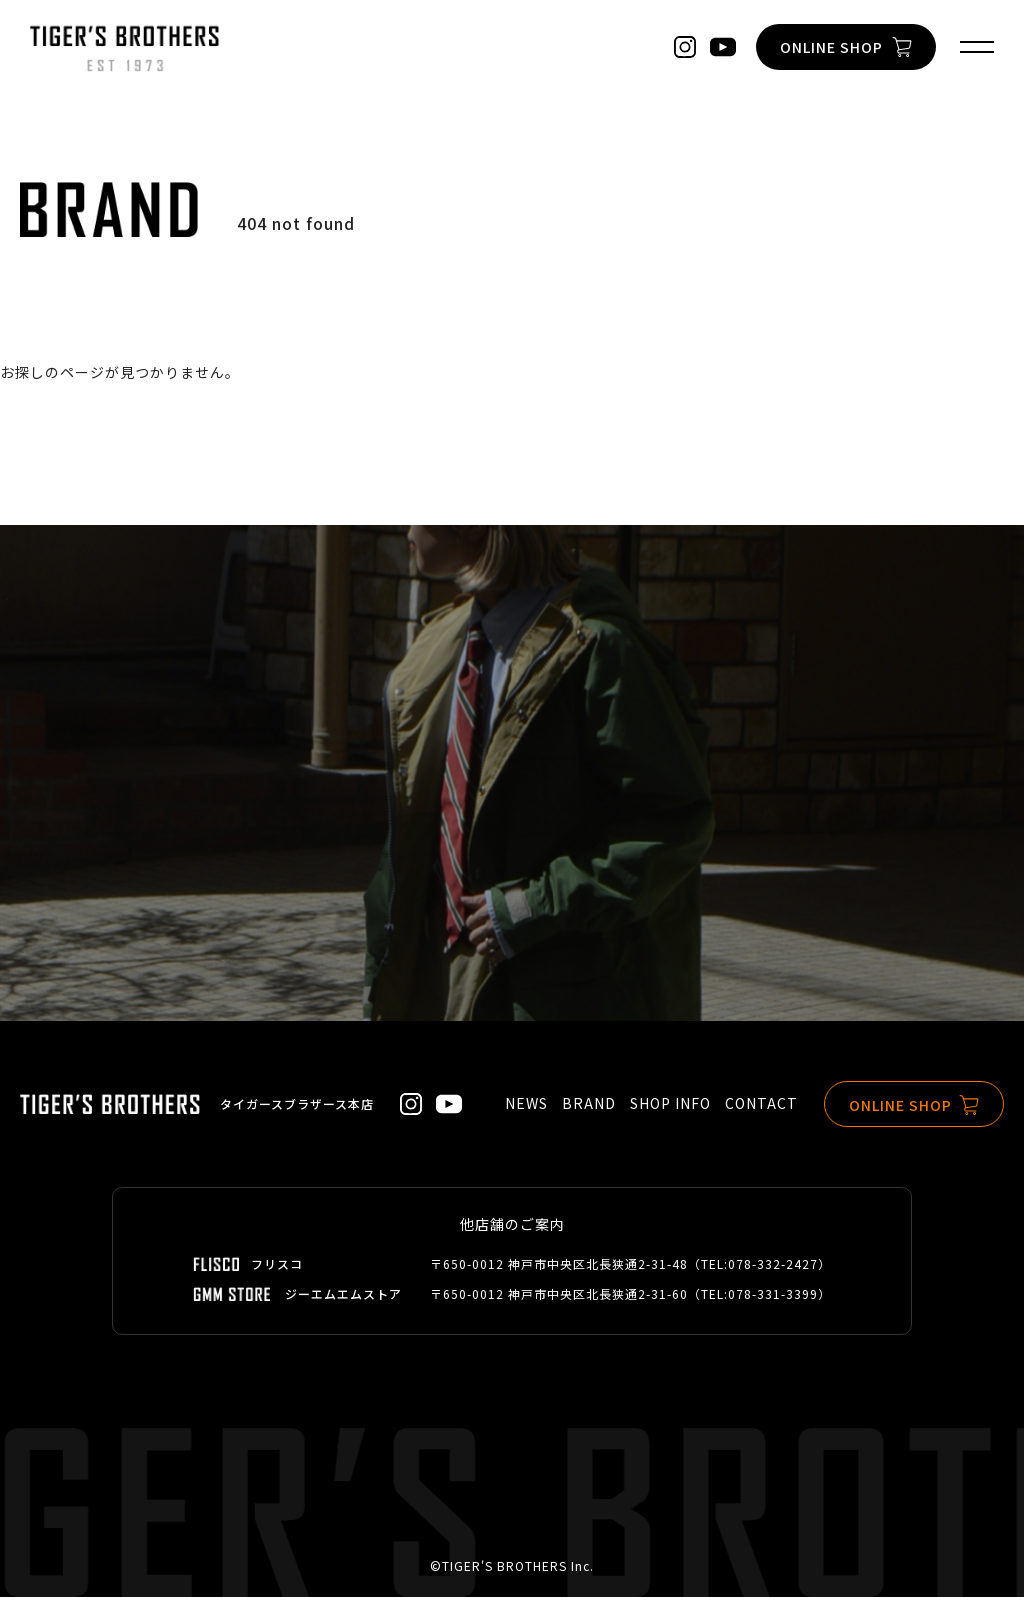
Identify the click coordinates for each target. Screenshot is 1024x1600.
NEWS (526, 1107)
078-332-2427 (773, 1266)
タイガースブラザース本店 (297, 1106)
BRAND (589, 1107)
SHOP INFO (670, 1107)
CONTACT (761, 1107)
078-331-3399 (773, 1296)
